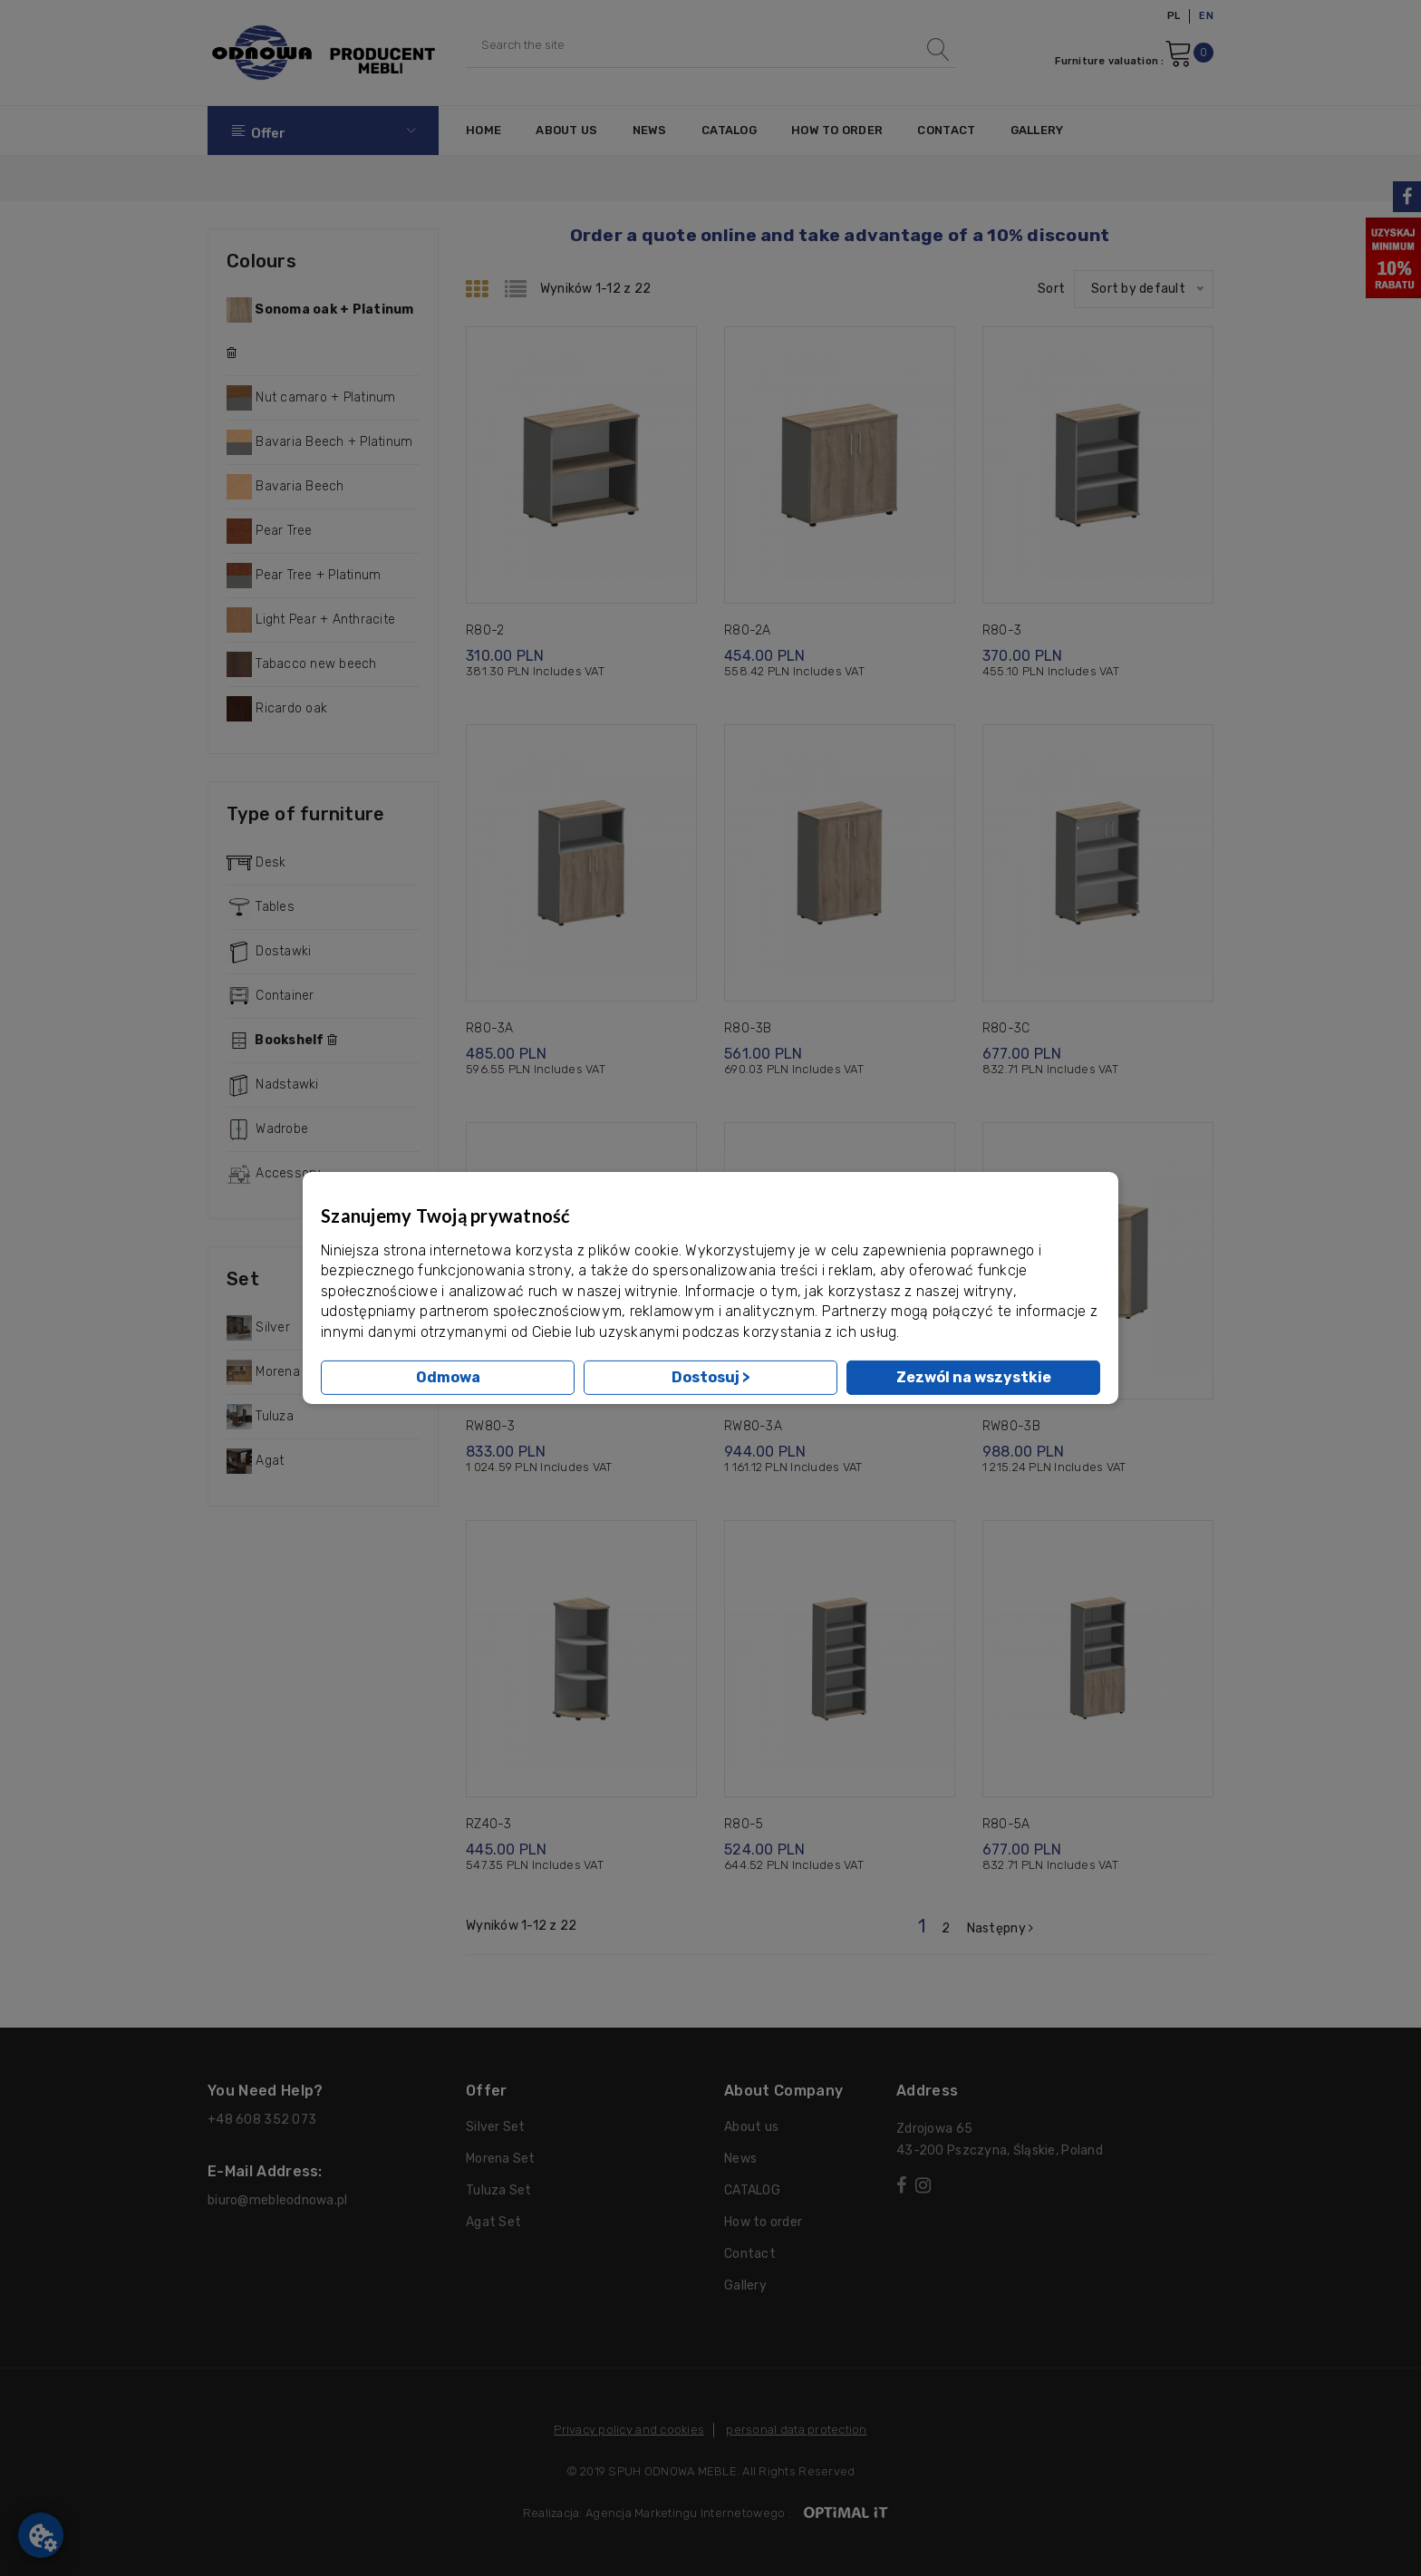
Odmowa (448, 1377)
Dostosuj (711, 1377)
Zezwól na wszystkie (973, 1377)
